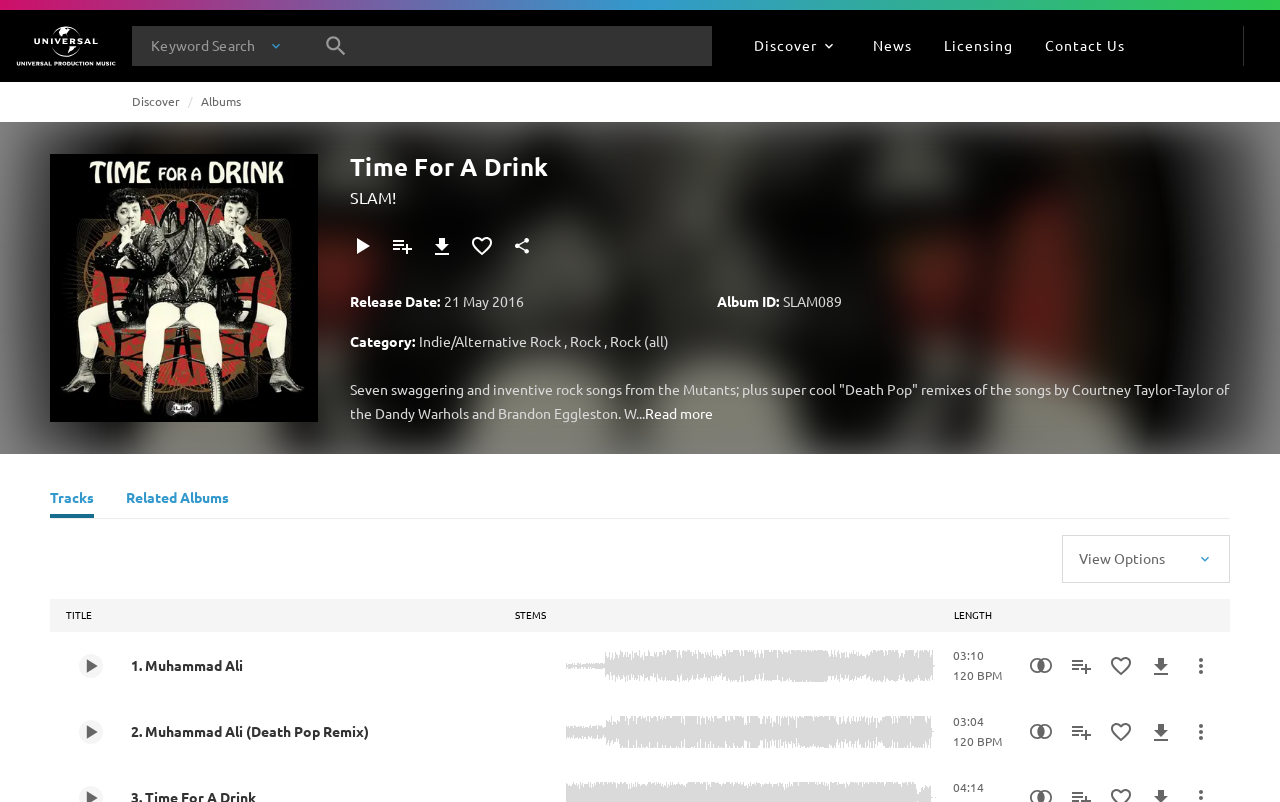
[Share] (522, 246)
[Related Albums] (177, 500)
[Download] (442, 246)
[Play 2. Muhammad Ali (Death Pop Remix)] (91, 732)
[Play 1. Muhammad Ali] (91, 666)
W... (634, 413)
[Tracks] (72, 500)
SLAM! (373, 197)
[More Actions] (1201, 666)
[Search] (336, 46)
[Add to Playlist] (402, 246)
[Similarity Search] (1041, 666)
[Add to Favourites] (482, 246)
